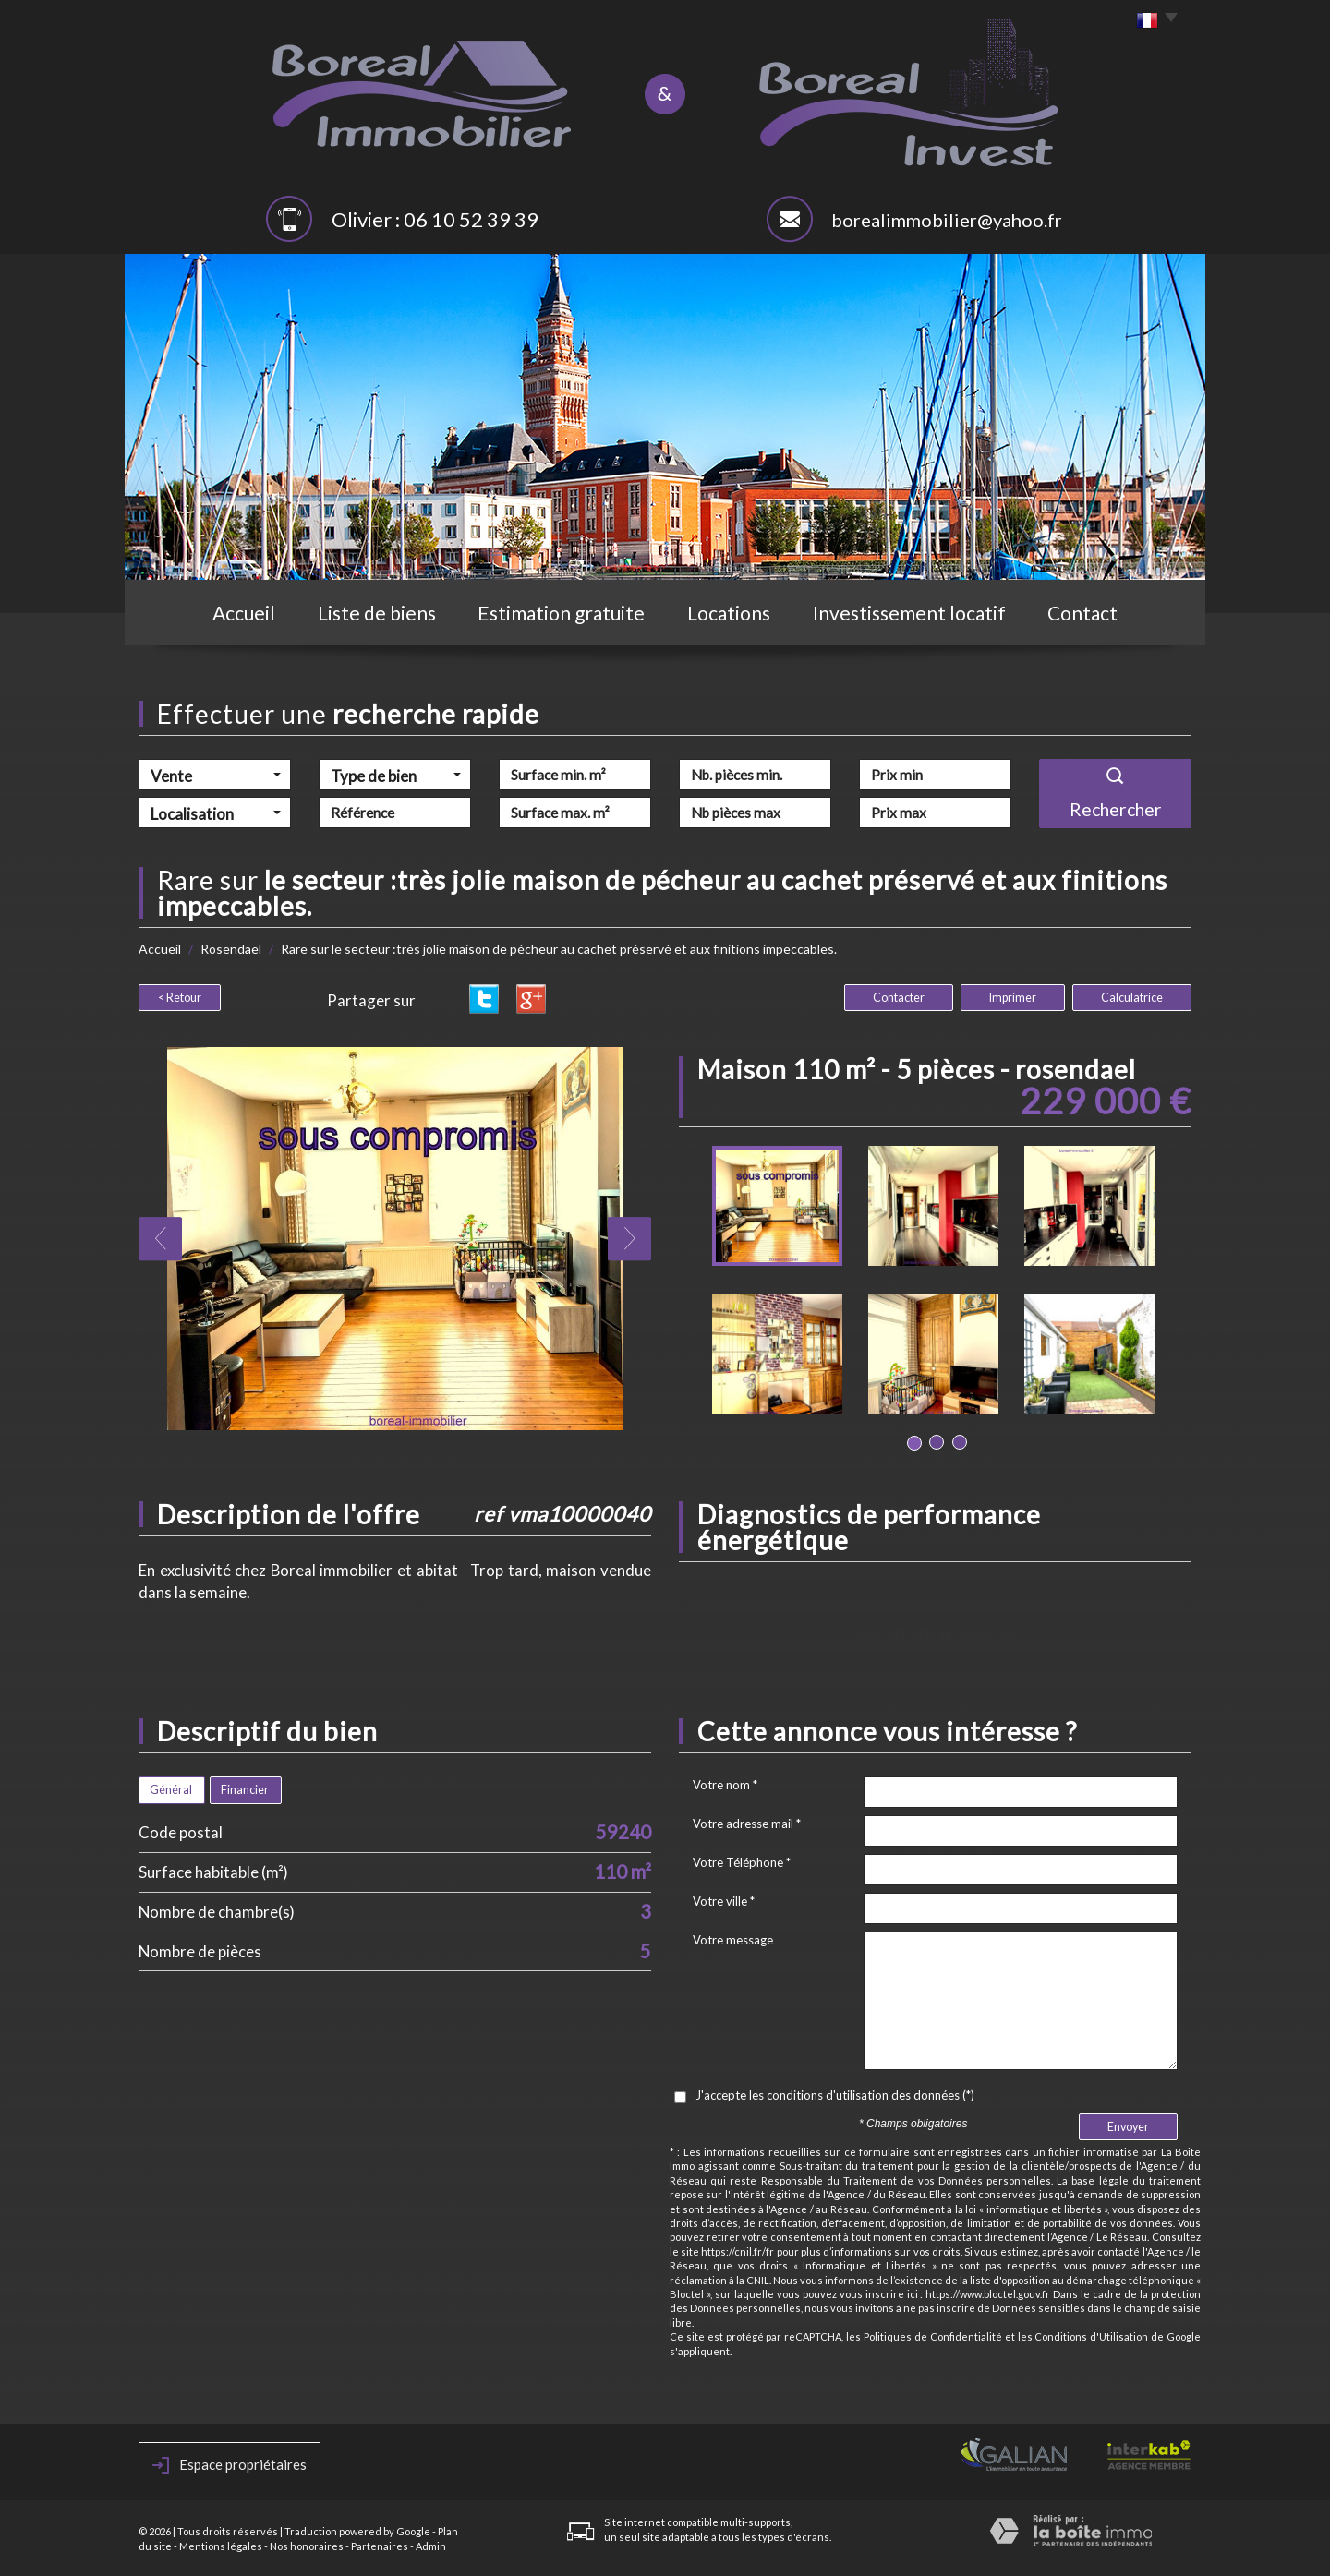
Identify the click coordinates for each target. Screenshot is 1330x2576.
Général (171, 1790)
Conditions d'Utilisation (1091, 2336)
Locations (728, 612)
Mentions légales (220, 2546)
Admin (431, 2546)
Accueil (243, 612)
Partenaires (379, 2546)
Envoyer (1128, 2127)
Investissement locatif (909, 612)
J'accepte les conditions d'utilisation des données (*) (834, 2095)
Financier (245, 1790)
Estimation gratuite (561, 612)
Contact (1082, 612)
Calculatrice (1132, 998)
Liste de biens (377, 612)
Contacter (899, 998)
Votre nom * (725, 1784)
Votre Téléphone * (742, 1862)
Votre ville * (724, 1901)
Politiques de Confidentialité (933, 2336)
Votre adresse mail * (747, 1823)
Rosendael (230, 949)
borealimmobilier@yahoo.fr (946, 220)
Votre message (733, 1939)
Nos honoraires (307, 2546)
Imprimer (1012, 998)
